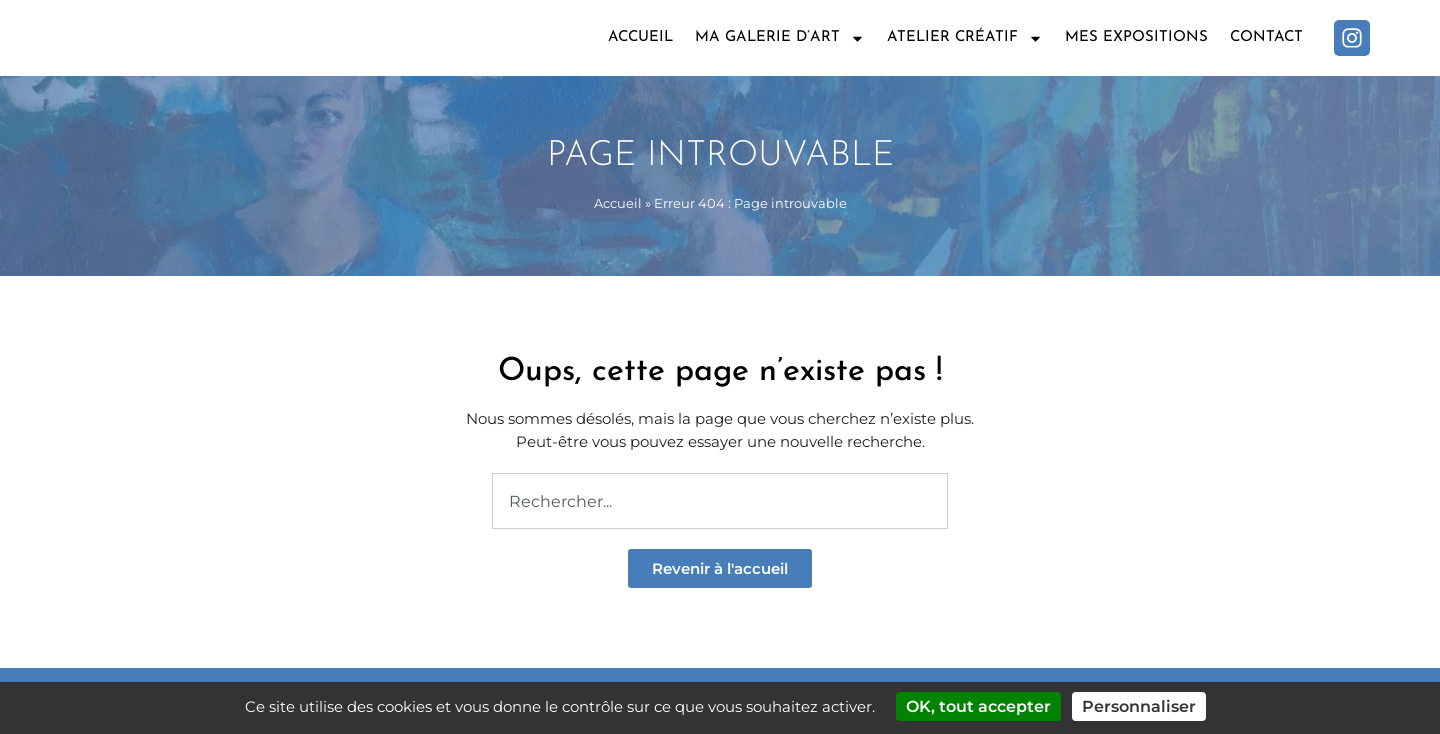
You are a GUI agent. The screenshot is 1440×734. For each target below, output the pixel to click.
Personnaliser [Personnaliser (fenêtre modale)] (1139, 706)
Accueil (640, 37)
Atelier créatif (965, 38)
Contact (1266, 37)
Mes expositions (1136, 37)
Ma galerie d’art (780, 38)
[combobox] (720, 501)
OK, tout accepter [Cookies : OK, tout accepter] (978, 706)
